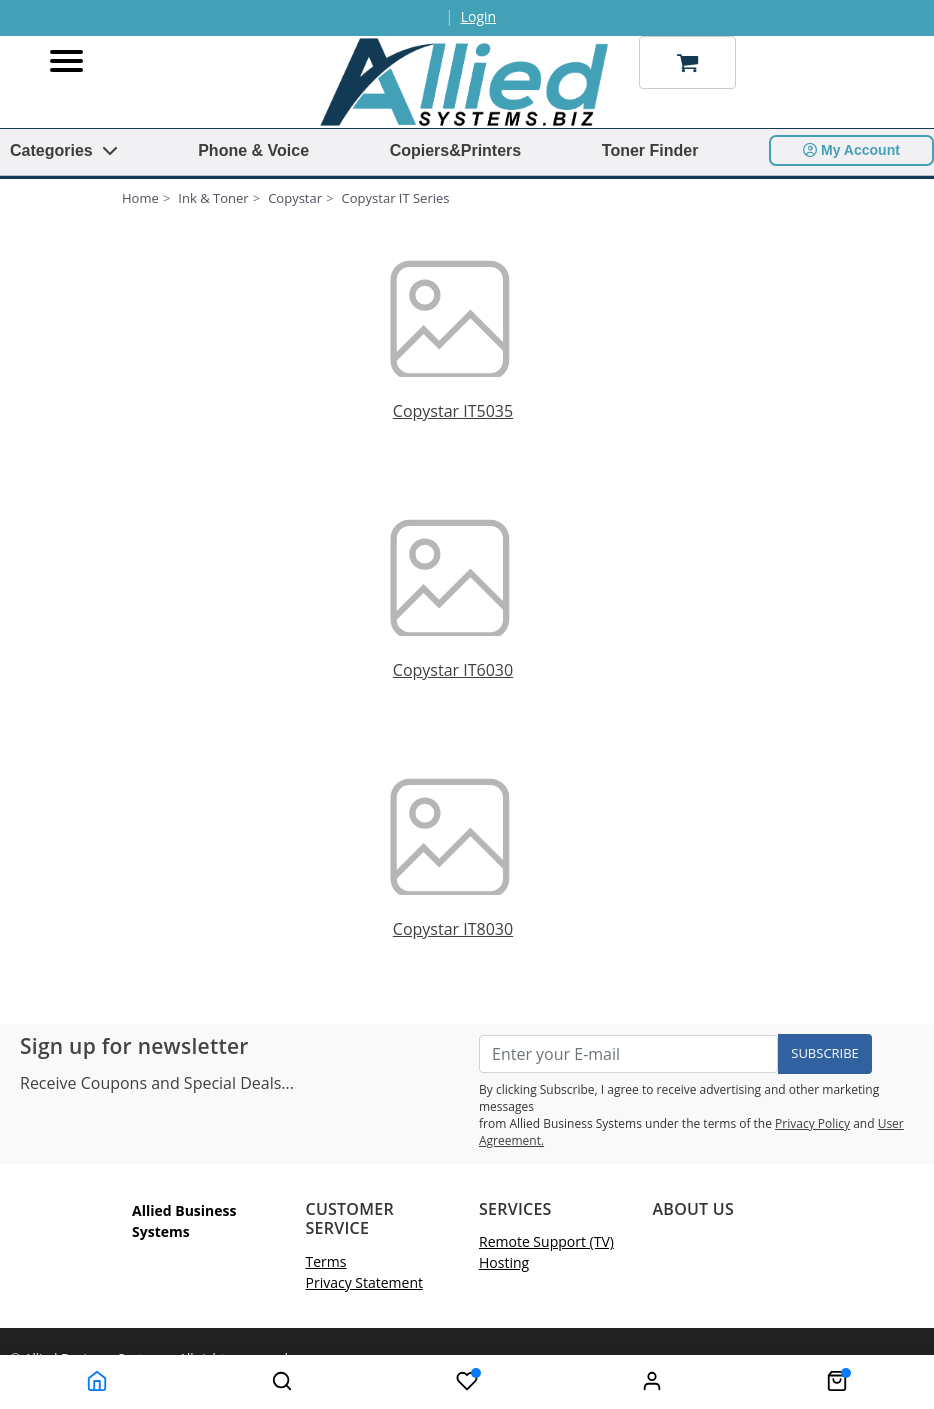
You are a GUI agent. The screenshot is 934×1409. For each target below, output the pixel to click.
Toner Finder (650, 150)
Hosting (504, 1262)
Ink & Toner (213, 198)
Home (140, 198)
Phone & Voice (253, 150)
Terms (326, 1261)
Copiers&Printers (456, 150)
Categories (64, 150)
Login (478, 16)
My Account (851, 150)
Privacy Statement (365, 1282)
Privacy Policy (812, 1123)
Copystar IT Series (396, 198)
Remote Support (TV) (546, 1241)
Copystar (295, 198)
